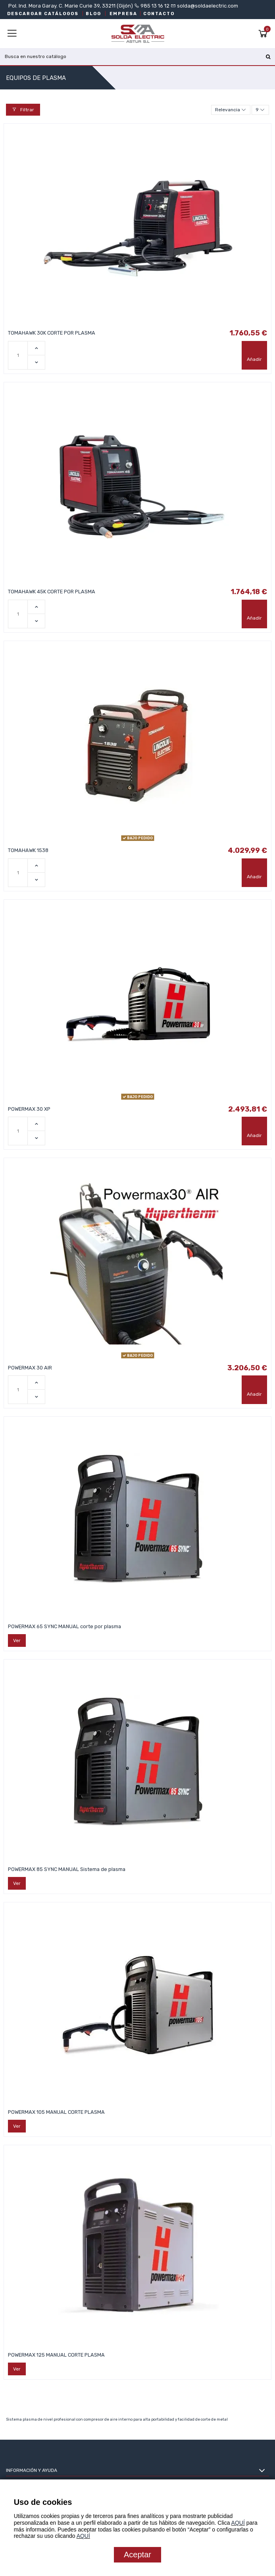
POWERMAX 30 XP (29, 1109)
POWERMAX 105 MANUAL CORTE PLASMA (56, 2112)
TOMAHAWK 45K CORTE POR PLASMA (51, 592)
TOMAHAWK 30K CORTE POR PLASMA (51, 333)
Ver (17, 1640)
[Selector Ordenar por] (230, 110)
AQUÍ (238, 2523)
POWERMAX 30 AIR (30, 1368)
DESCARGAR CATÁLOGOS (43, 13)
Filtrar (23, 109)
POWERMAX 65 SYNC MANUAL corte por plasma (64, 1626)
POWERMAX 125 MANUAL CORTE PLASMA (56, 2355)
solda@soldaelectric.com (207, 6)
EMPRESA (123, 13)
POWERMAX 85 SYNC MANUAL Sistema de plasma (66, 1869)
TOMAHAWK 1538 (28, 850)
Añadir (254, 359)
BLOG (93, 13)
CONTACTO (159, 13)
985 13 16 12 (154, 6)
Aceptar (137, 2554)
